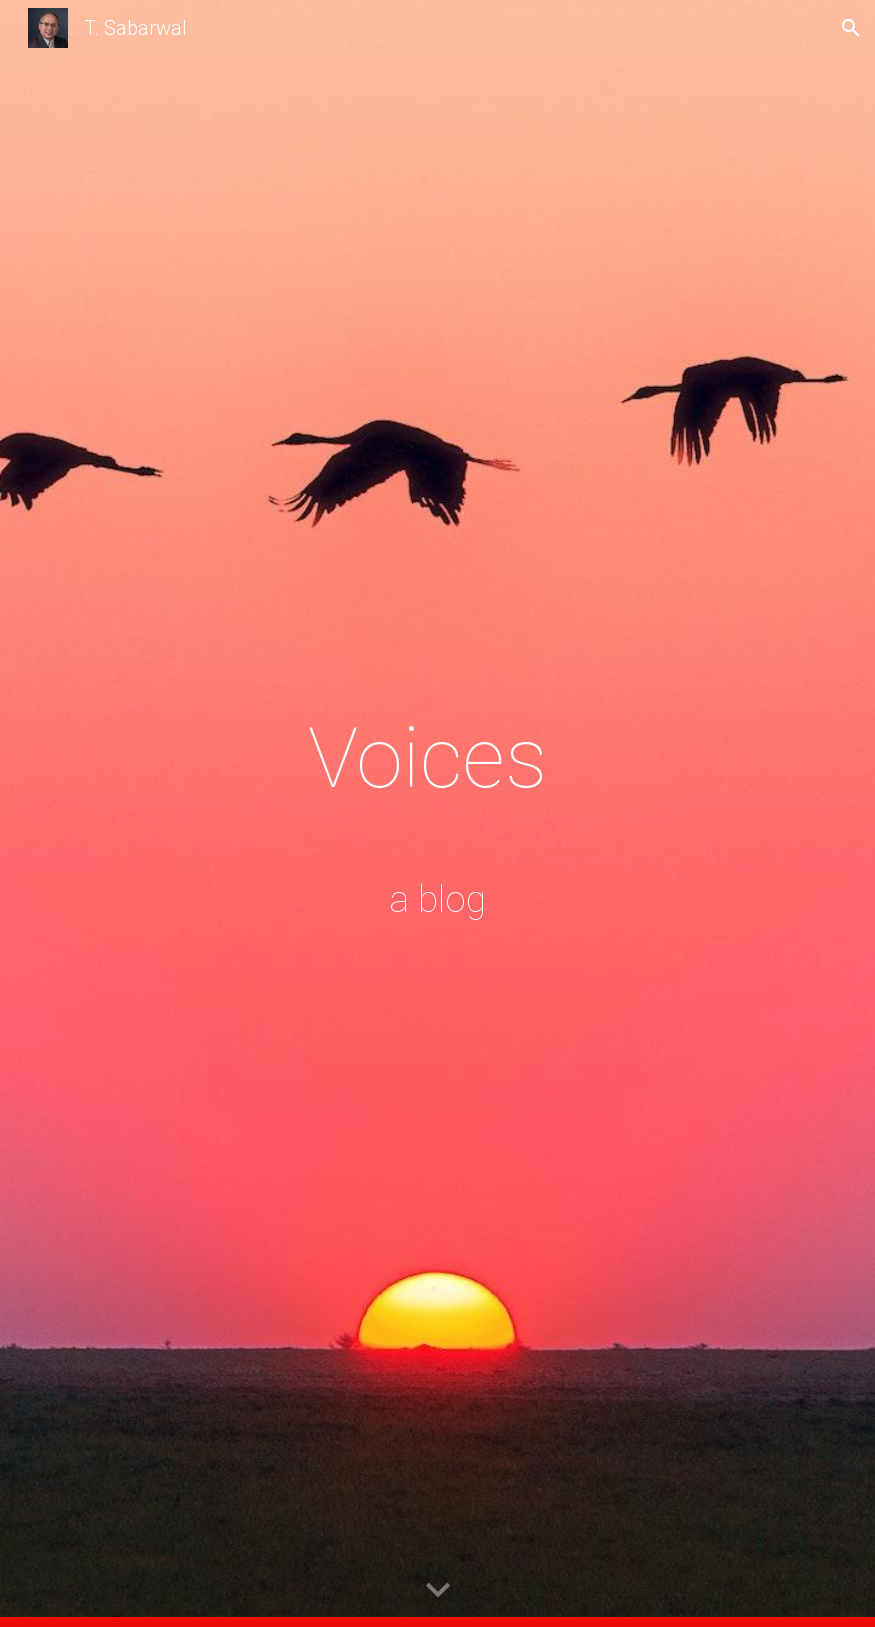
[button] (851, 28)
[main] (438, 813)
